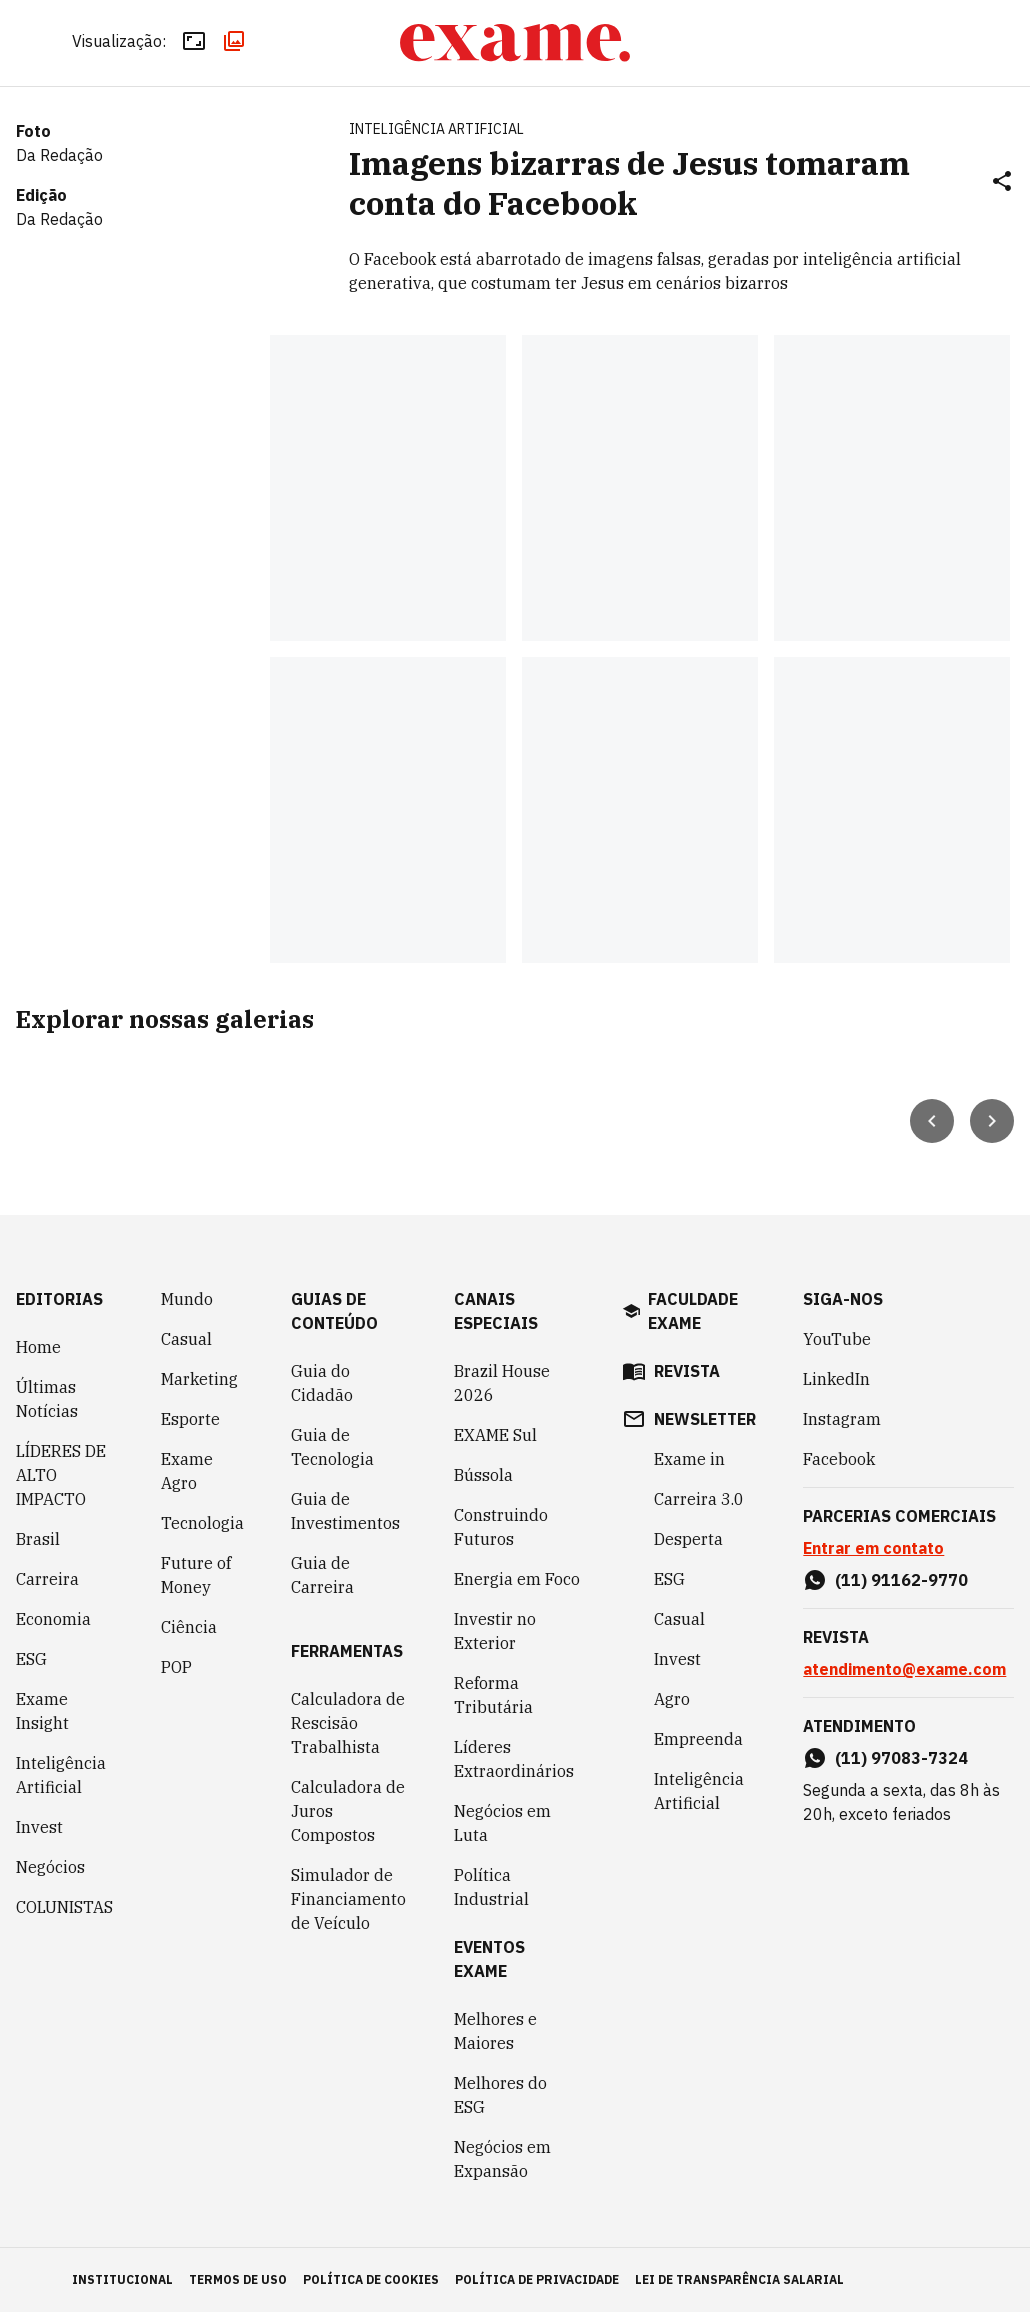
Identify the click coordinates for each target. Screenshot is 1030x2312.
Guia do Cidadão (322, 1383)
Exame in (689, 1459)
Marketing (199, 1379)
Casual (186, 1339)
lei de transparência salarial (739, 2279)
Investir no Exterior (495, 1631)
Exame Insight (42, 1711)
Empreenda (698, 1739)
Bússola (483, 1475)
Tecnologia (202, 1523)
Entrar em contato (873, 1548)
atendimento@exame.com (904, 1669)
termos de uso (238, 2279)
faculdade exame (693, 1311)
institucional (122, 2279)
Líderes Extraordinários (514, 1759)
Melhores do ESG (500, 2095)
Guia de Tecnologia (332, 1447)
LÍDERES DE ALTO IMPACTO (61, 1475)
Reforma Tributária (493, 1695)
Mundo (187, 1299)
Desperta (688, 1539)
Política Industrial (491, 1887)
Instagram (842, 1419)
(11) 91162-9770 (901, 1580)
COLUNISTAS (64, 1907)
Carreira (47, 1579)
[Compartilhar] (1002, 182)
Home (38, 1347)
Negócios (50, 1867)
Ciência (189, 1627)
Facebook (839, 1459)
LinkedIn (836, 1379)
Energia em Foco (517, 1579)
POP (176, 1667)
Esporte (190, 1419)
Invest (39, 1827)
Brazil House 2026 (502, 1383)
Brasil (38, 1539)
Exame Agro (187, 1471)
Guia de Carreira (322, 1575)
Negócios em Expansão (502, 2159)
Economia (53, 1619)
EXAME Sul (495, 1435)
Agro (672, 1699)
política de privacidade (537, 2279)
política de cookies (371, 2279)
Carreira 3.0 (699, 1499)
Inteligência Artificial (61, 1775)
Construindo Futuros (501, 1527)
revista (687, 1371)
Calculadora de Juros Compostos (348, 1811)
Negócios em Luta (502, 1823)
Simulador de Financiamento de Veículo (348, 1899)
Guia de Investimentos (345, 1511)
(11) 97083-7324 (901, 1758)
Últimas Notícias (47, 1399)
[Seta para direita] (992, 1121)
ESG (31, 1659)
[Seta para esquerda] (932, 1121)
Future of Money (196, 1575)
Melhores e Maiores (495, 2031)
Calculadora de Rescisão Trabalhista (348, 1723)
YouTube (837, 1339)
